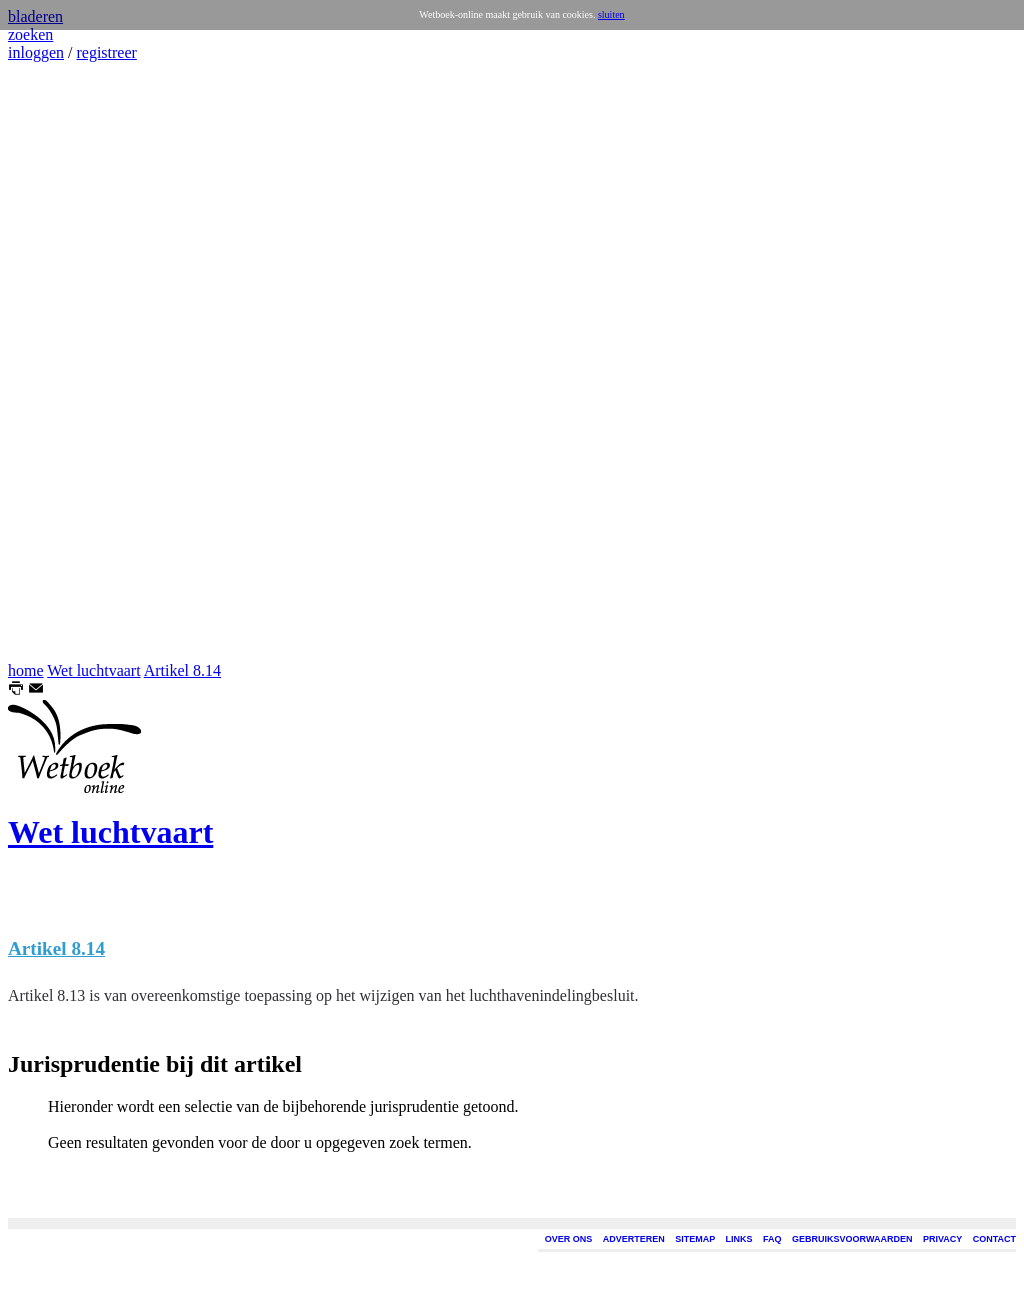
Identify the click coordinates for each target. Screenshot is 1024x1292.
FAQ (772, 1239)
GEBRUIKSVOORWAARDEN (852, 1239)
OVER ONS (569, 1239)
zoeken (30, 34)
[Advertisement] (68, 362)
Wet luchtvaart (93, 670)
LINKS (739, 1239)
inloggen (36, 52)
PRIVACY (942, 1239)
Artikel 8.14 (182, 670)
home (26, 670)
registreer (106, 52)
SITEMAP (695, 1239)
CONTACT (994, 1239)
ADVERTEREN (634, 1239)
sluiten (611, 14)
